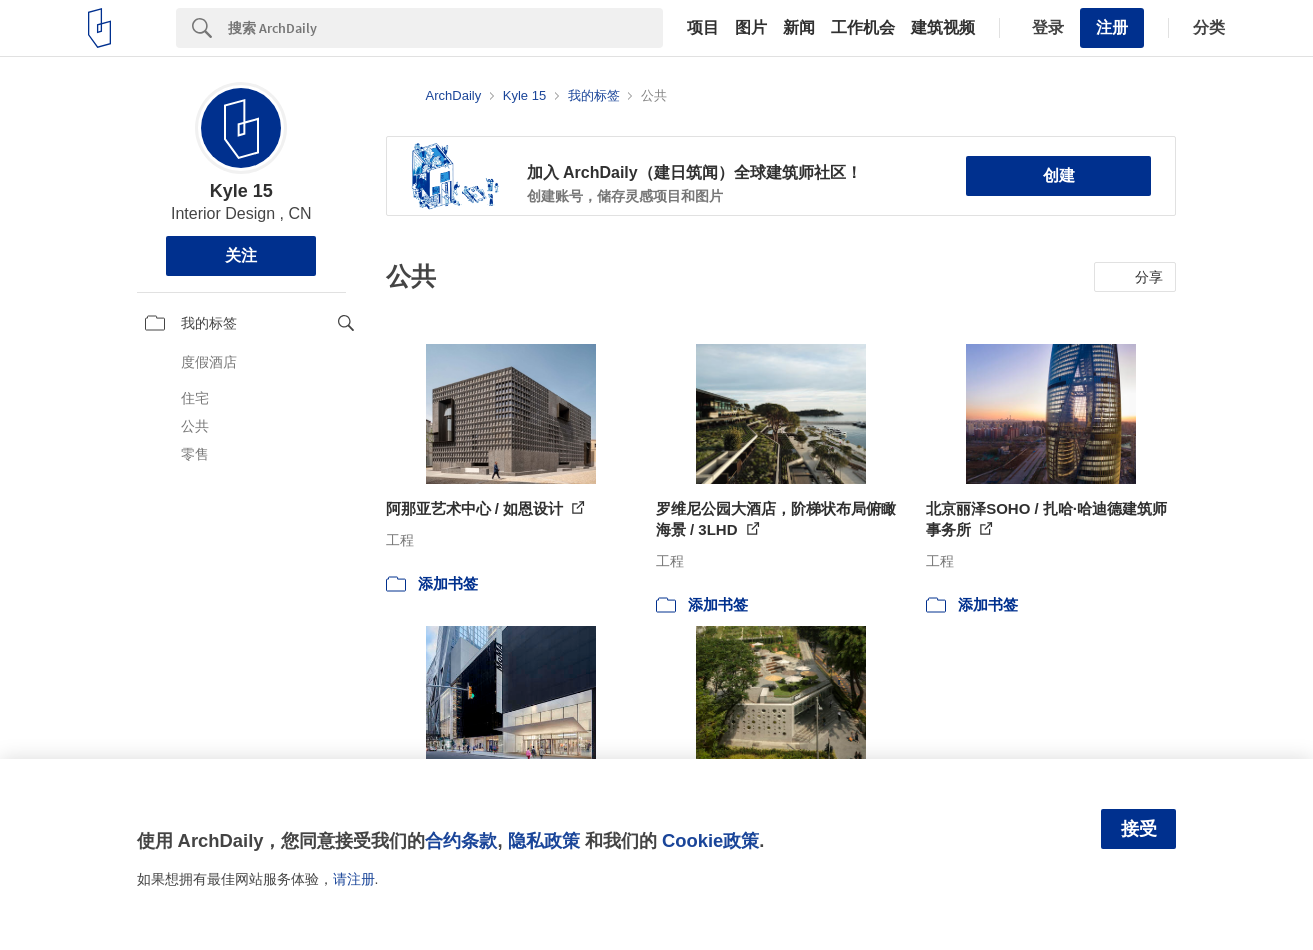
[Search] (445, 28)
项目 (703, 28)
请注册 (354, 879)
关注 (241, 255)
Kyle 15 (241, 191)
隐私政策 (544, 840)
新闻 (799, 28)
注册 (1112, 27)
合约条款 (461, 840)
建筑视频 (943, 28)
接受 (1139, 829)
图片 (751, 28)
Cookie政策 (710, 840)
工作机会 (863, 28)
